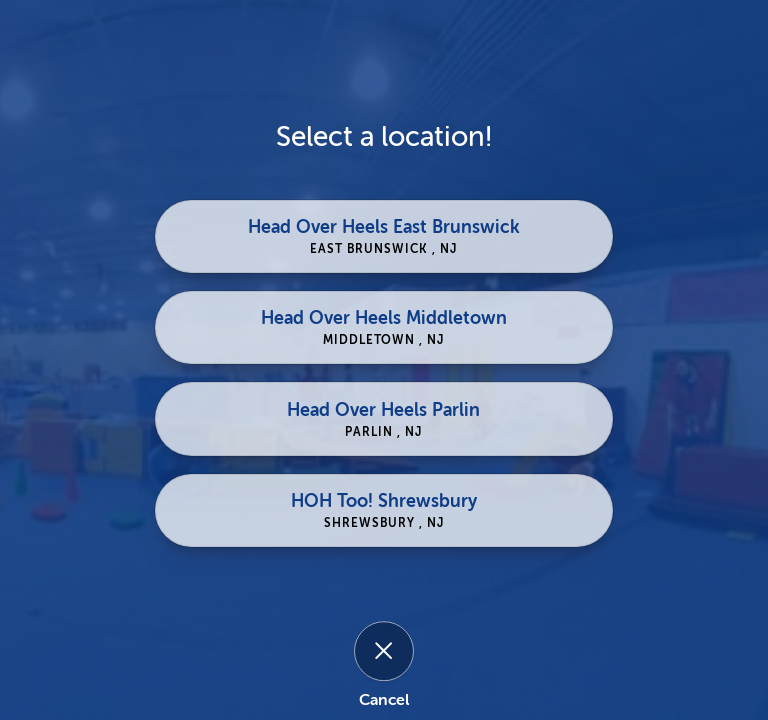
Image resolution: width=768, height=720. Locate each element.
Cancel (384, 700)
